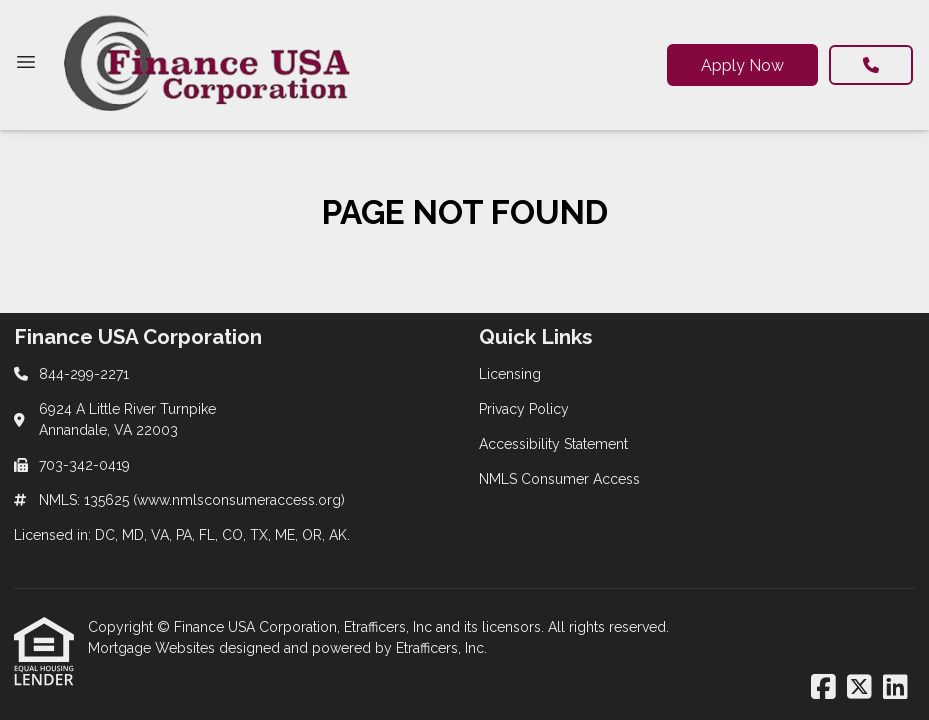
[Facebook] (823, 688)
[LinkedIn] (895, 688)
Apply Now (742, 65)
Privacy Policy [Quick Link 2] (524, 409)
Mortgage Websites (153, 648)
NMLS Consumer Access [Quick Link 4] (559, 479)
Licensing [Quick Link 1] (510, 374)
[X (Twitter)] (859, 688)
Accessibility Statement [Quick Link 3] (553, 444)
